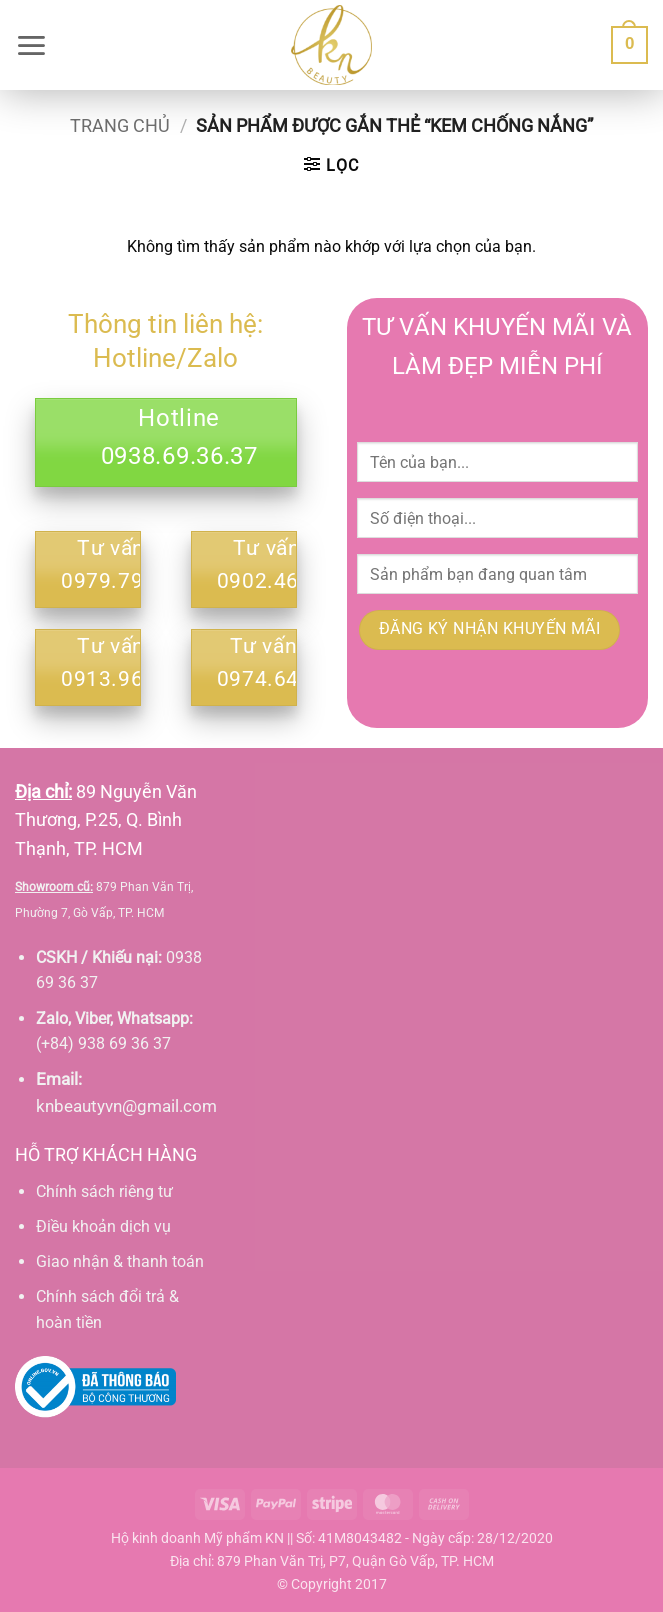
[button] (31, 45)
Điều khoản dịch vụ (103, 1226)
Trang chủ (120, 125)
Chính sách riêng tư (104, 1191)
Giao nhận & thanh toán (120, 1261)
